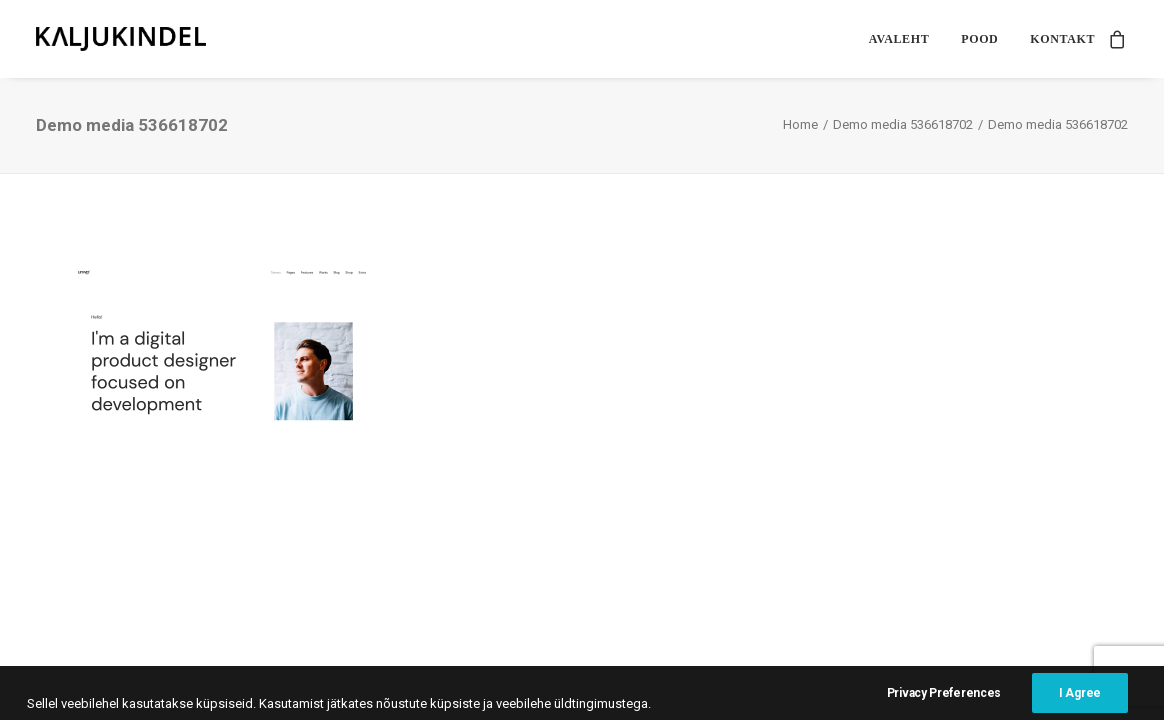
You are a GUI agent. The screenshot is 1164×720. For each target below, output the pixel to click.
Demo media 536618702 (903, 124)
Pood (979, 39)
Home (800, 124)
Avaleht (899, 39)
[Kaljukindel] (121, 39)
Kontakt (1062, 39)
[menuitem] (899, 39)
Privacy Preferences (944, 702)
